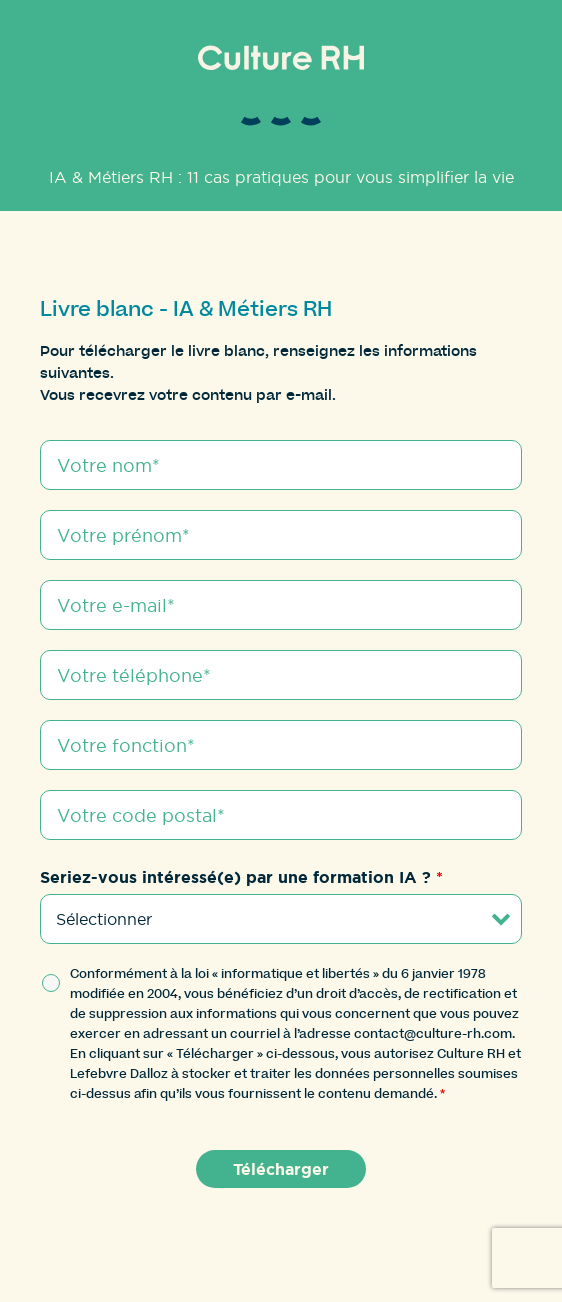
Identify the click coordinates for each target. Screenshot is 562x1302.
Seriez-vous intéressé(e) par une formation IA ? (241, 877)
